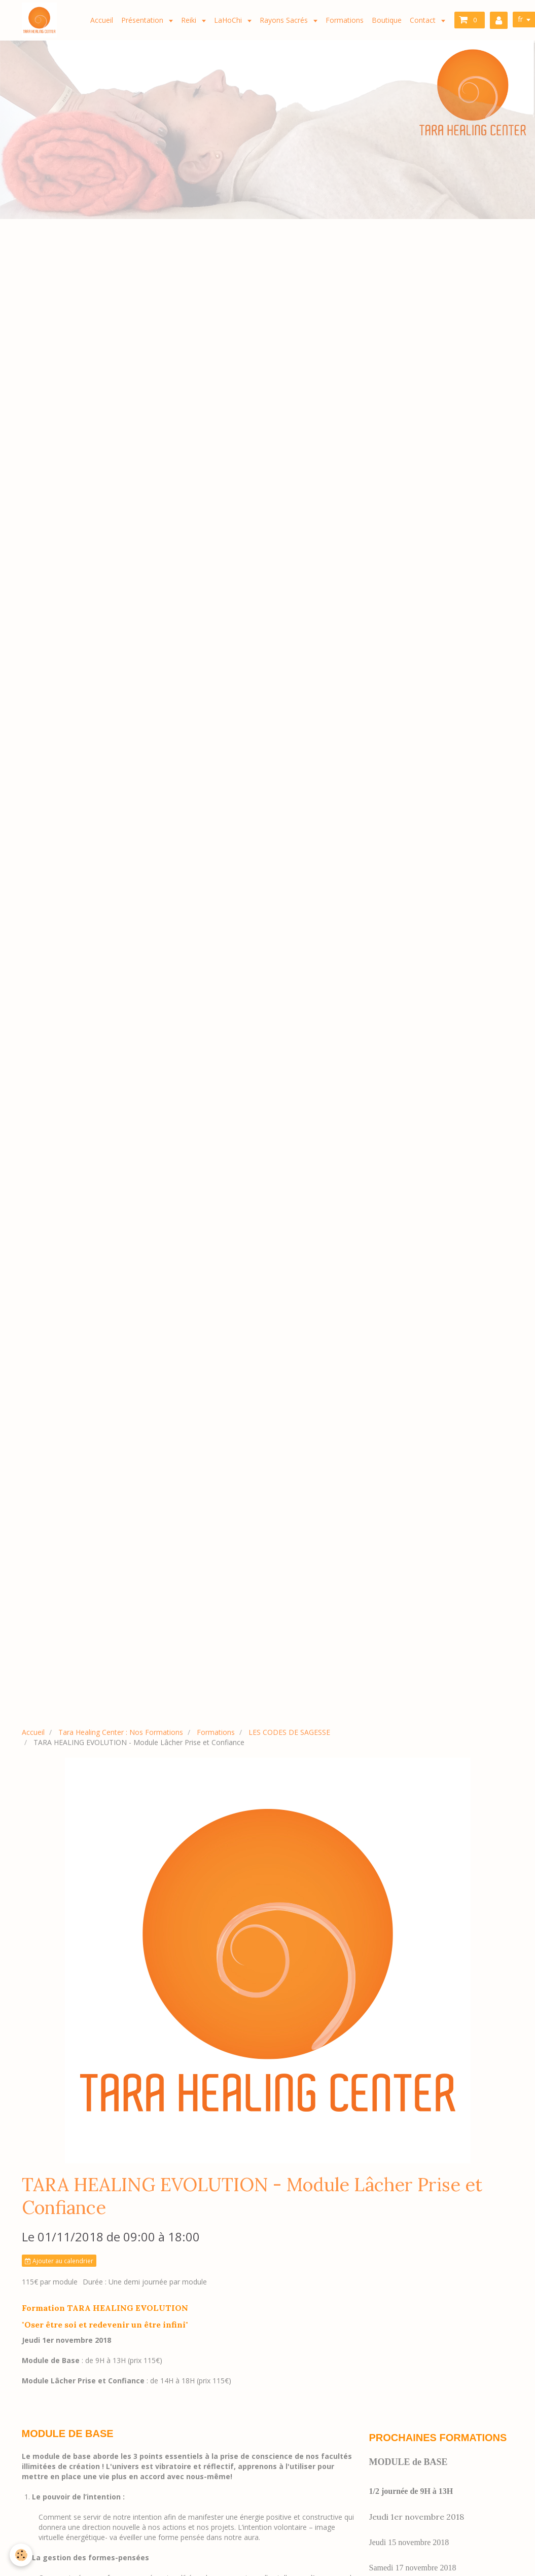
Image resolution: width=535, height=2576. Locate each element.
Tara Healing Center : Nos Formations (120, 1732)
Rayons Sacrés (285, 20)
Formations (345, 20)
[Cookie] (21, 2555)
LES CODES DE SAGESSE (289, 1732)
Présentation (143, 20)
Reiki (189, 20)
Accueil (101, 20)
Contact (424, 20)
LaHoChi (229, 20)
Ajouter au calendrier (59, 2261)
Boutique (387, 20)
